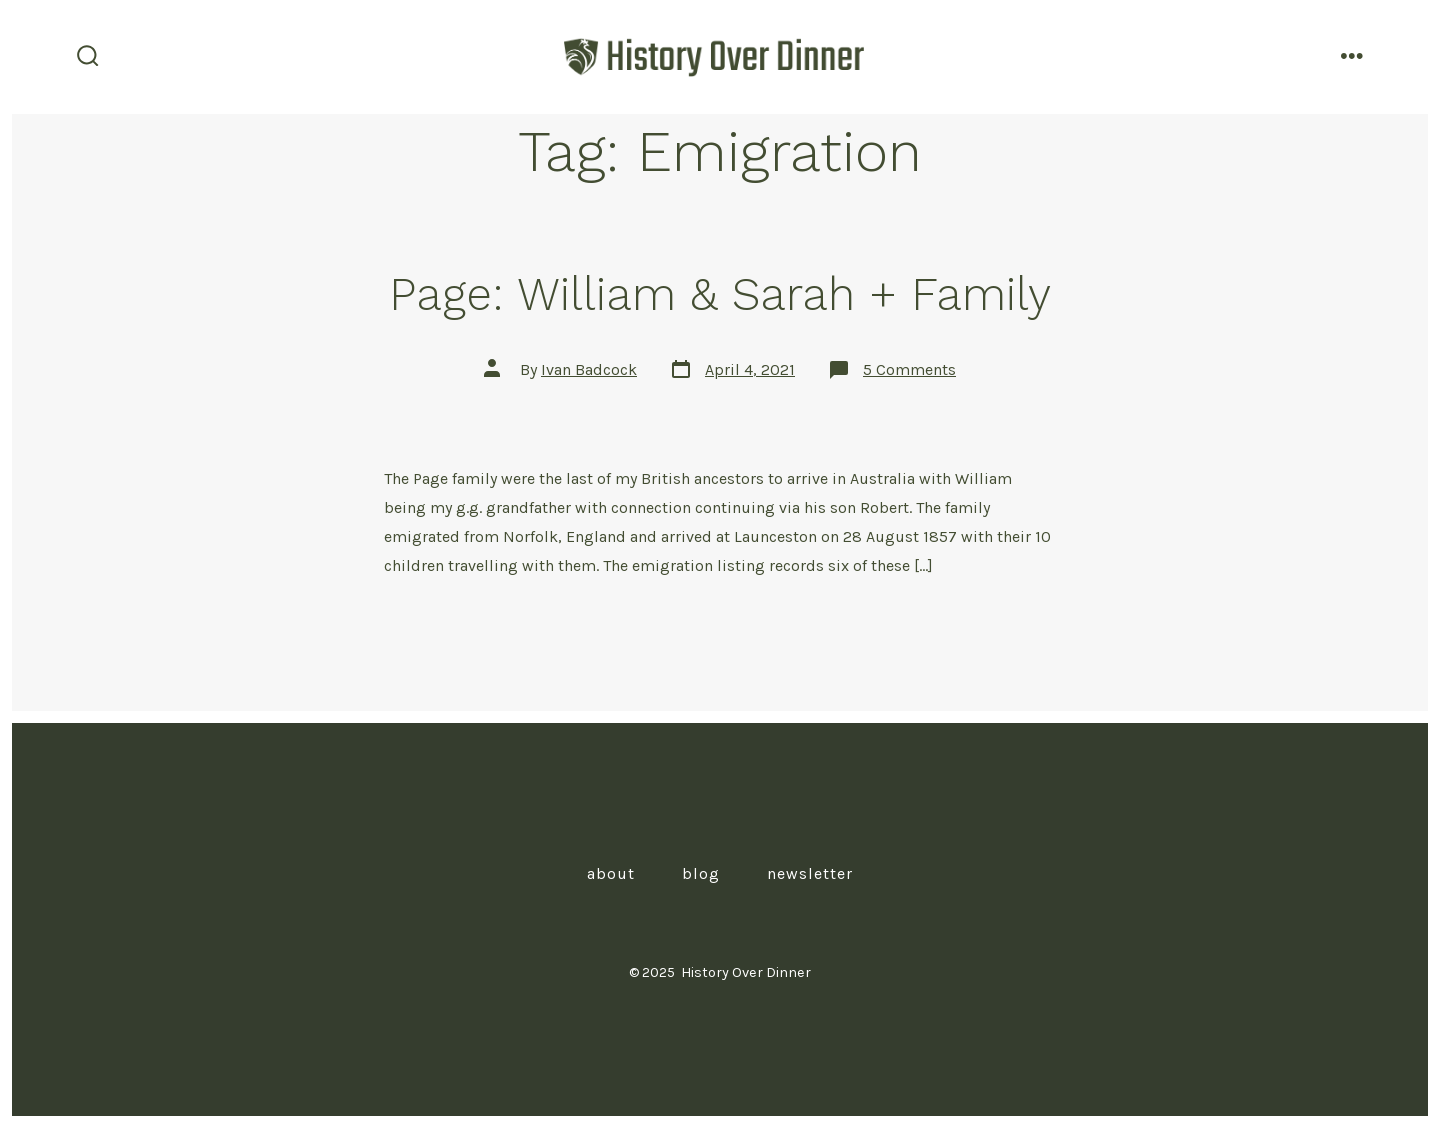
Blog (701, 873)
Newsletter (810, 873)
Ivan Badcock (589, 369)
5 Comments (909, 369)
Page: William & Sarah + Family (720, 294)
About (611, 873)
